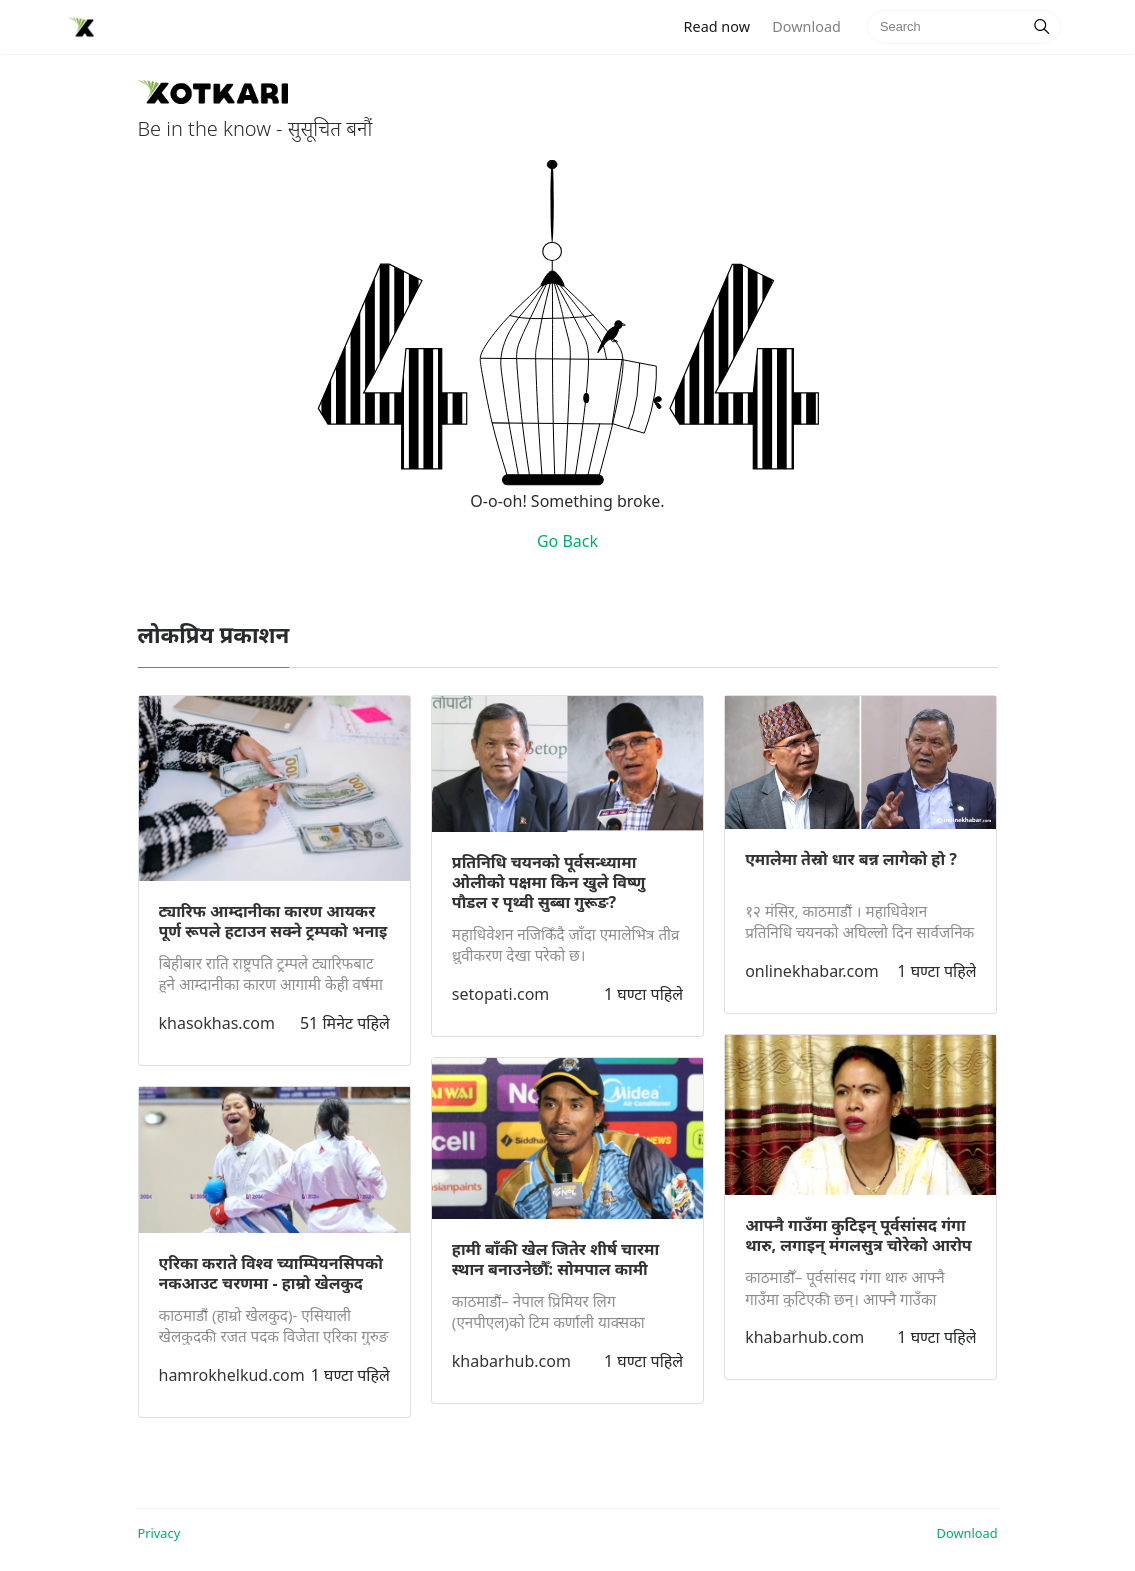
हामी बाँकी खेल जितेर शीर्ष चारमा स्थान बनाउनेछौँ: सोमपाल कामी (555, 1259)
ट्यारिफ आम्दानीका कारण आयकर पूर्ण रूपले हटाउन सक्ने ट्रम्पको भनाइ (273, 921)
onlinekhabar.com (812, 971)
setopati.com (500, 994)
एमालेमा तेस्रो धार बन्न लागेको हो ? (851, 859)
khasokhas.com (217, 1023)
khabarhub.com (511, 1361)
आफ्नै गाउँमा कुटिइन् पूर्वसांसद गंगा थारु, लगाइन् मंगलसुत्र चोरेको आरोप (858, 1235)
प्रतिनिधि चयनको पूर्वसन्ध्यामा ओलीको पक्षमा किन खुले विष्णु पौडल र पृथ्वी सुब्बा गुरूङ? (549, 882)
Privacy (159, 1533)
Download (806, 26)
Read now (723, 25)
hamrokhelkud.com (232, 1375)
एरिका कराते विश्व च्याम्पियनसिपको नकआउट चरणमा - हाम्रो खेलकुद (271, 1273)
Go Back (567, 541)
